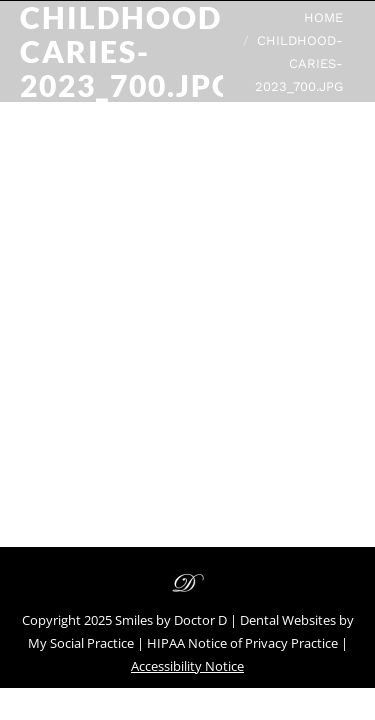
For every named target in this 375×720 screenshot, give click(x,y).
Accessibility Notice (187, 666)
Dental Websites (288, 620)
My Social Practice (81, 643)
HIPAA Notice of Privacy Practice (242, 643)
